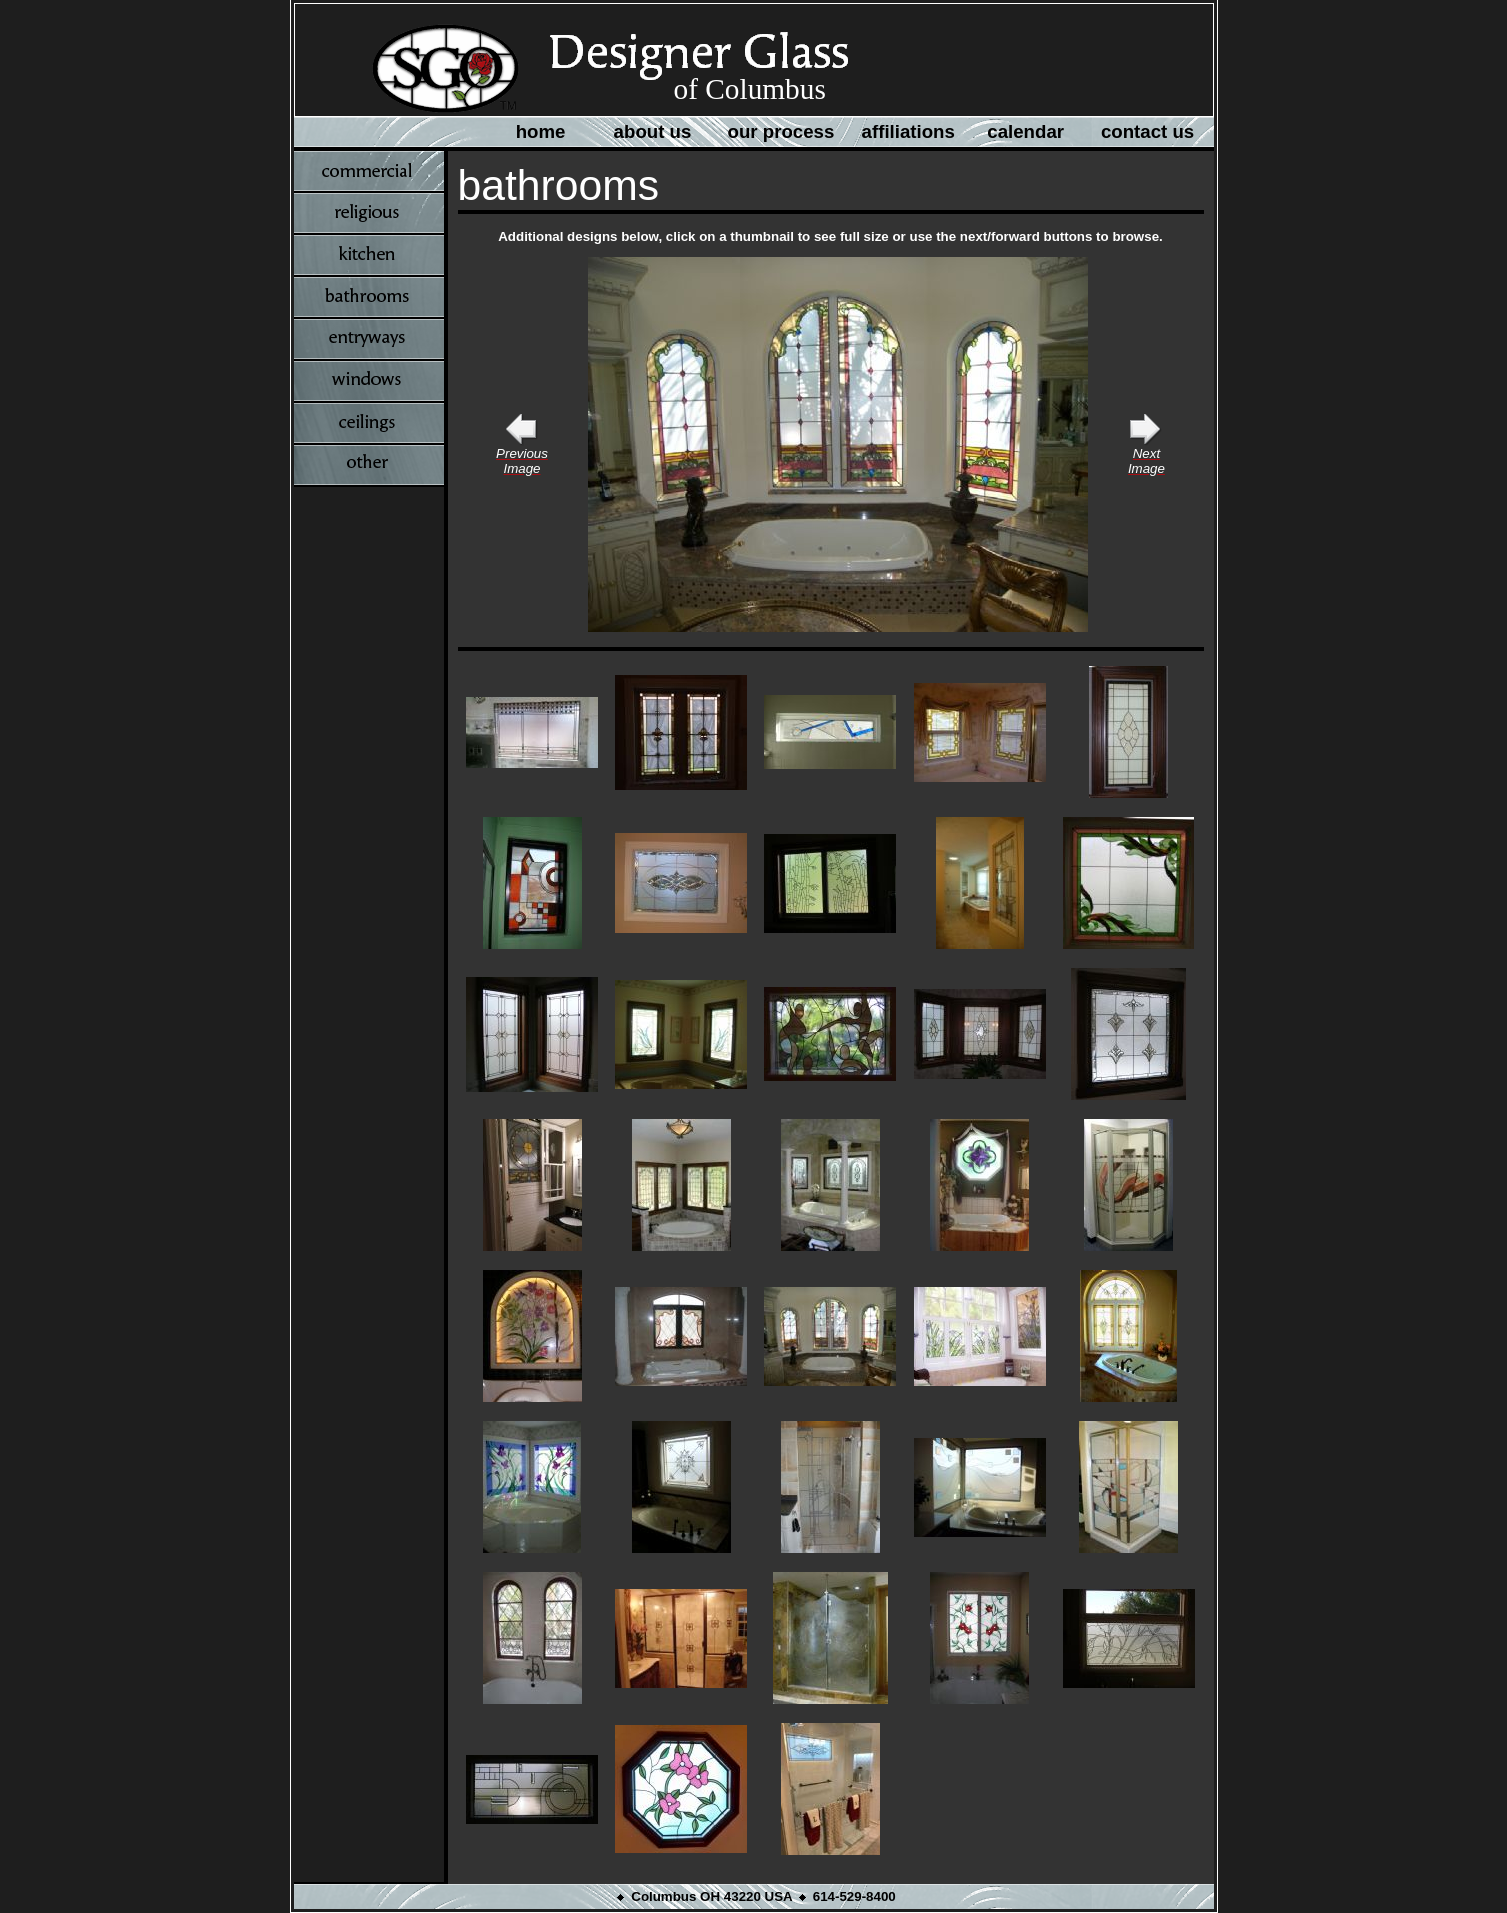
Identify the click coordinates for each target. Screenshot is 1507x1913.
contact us (1147, 131)
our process (781, 131)
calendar (1025, 131)
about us (653, 131)
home (541, 131)
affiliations (908, 131)
